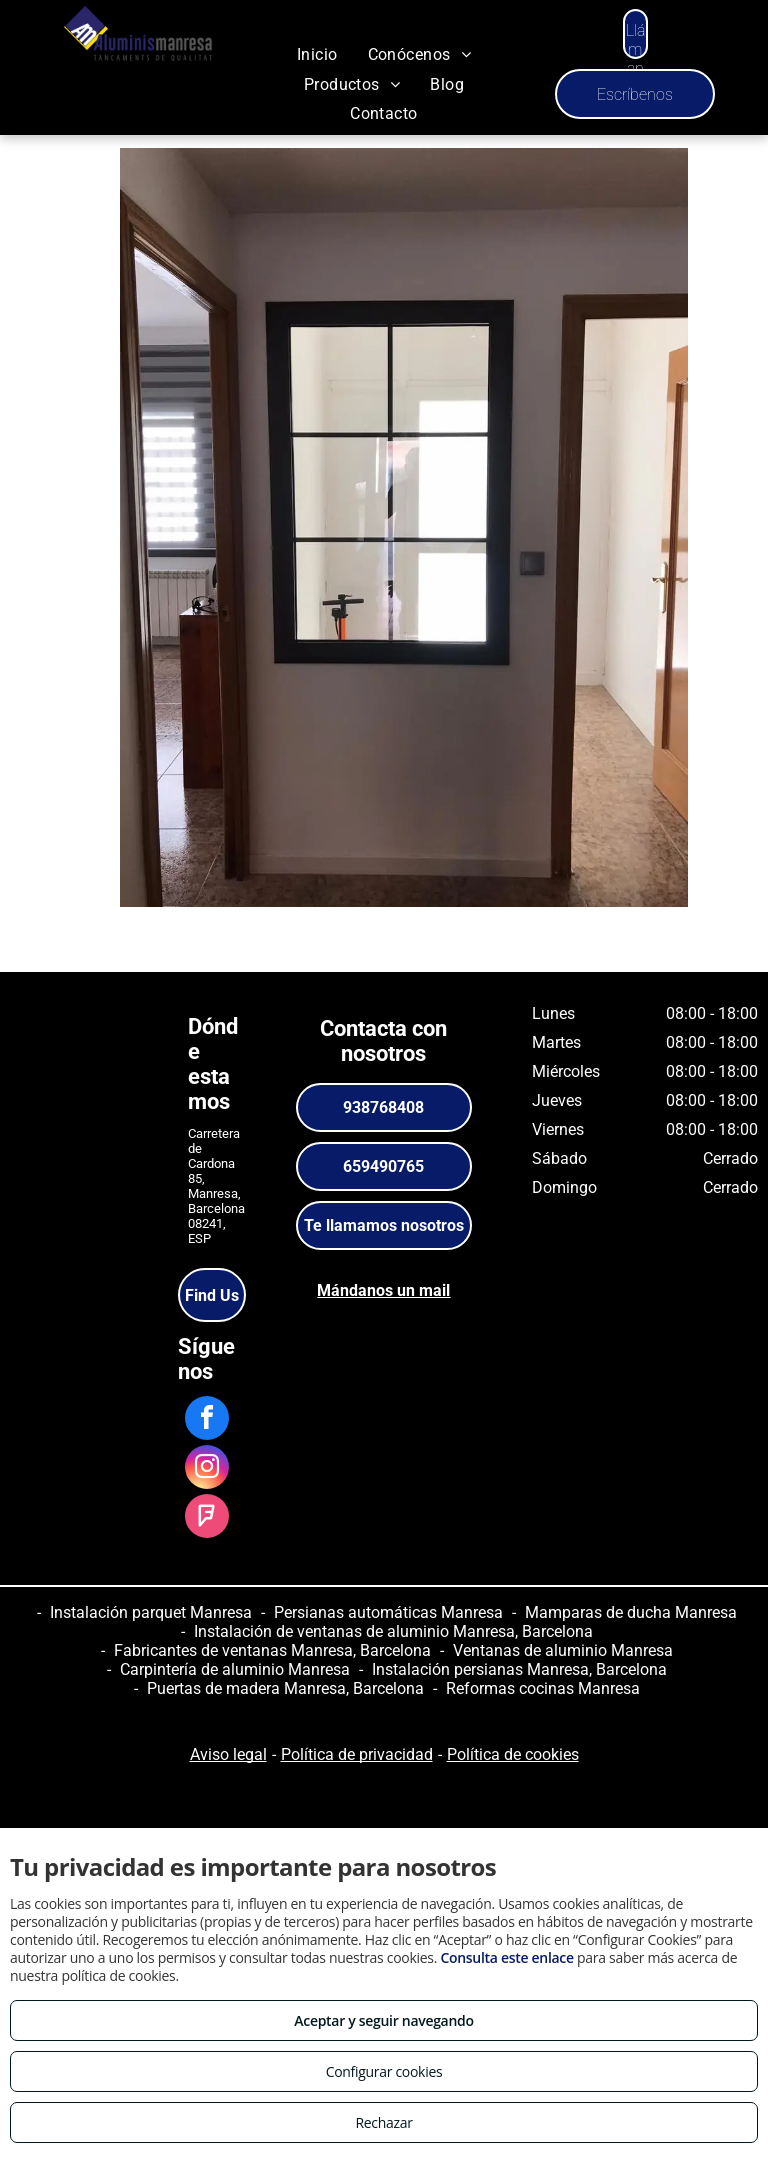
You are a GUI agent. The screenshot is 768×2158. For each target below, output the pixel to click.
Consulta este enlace (506, 1957)
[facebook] (207, 1420)
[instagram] (207, 1469)
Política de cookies (513, 1754)
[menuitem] (317, 54)
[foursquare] (207, 1518)
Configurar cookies (384, 2071)
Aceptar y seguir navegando (383, 2020)
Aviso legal (228, 1754)
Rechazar (383, 2122)
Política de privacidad (357, 1754)
